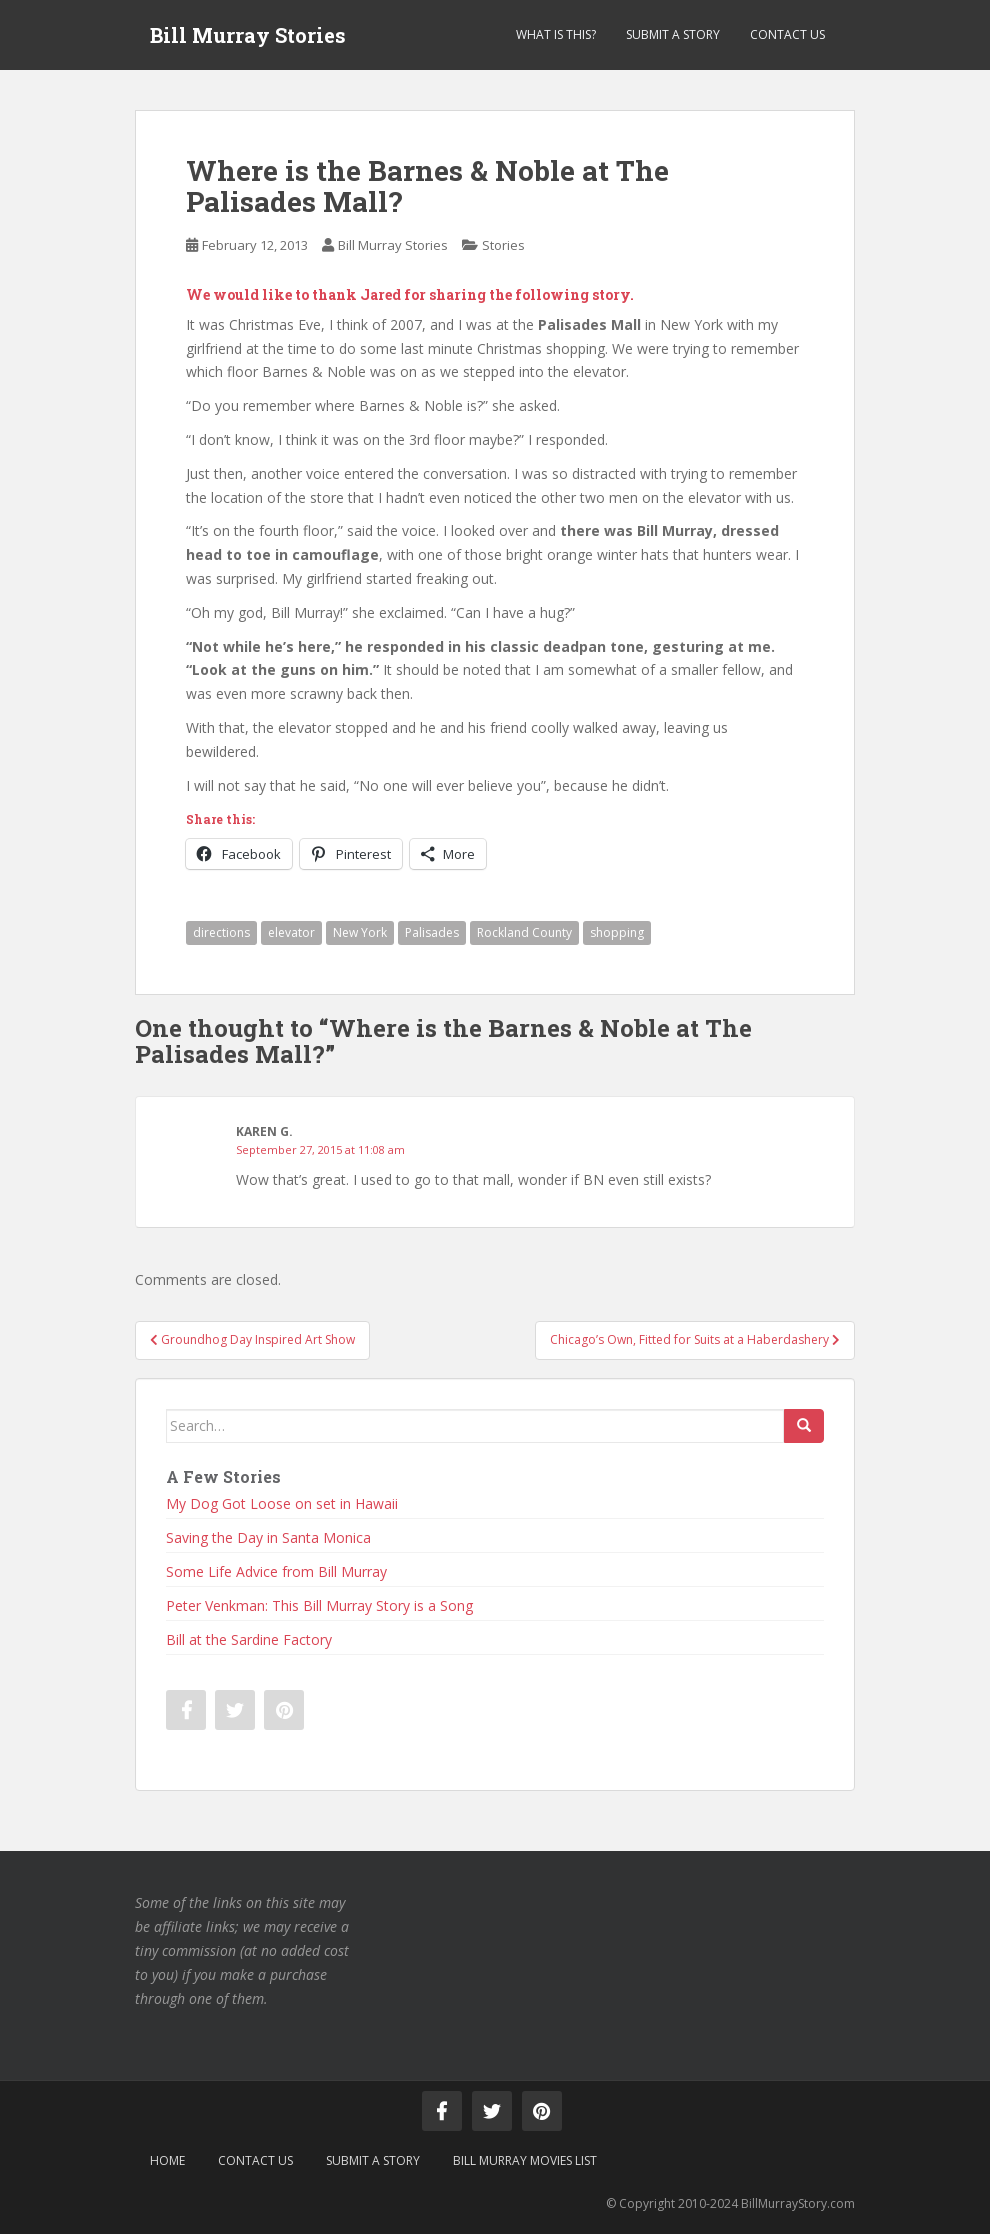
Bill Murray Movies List (525, 2160)
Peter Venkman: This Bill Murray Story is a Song (319, 1605)
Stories (503, 245)
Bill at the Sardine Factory (249, 1639)
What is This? (556, 34)
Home (167, 2160)
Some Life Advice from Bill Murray (276, 1571)
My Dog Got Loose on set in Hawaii (282, 1503)
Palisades (432, 932)
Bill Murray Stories (248, 35)
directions (221, 932)
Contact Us (787, 34)
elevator (291, 932)
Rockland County (524, 932)
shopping (617, 932)
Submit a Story (673, 34)
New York (360, 932)
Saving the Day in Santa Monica (268, 1537)
